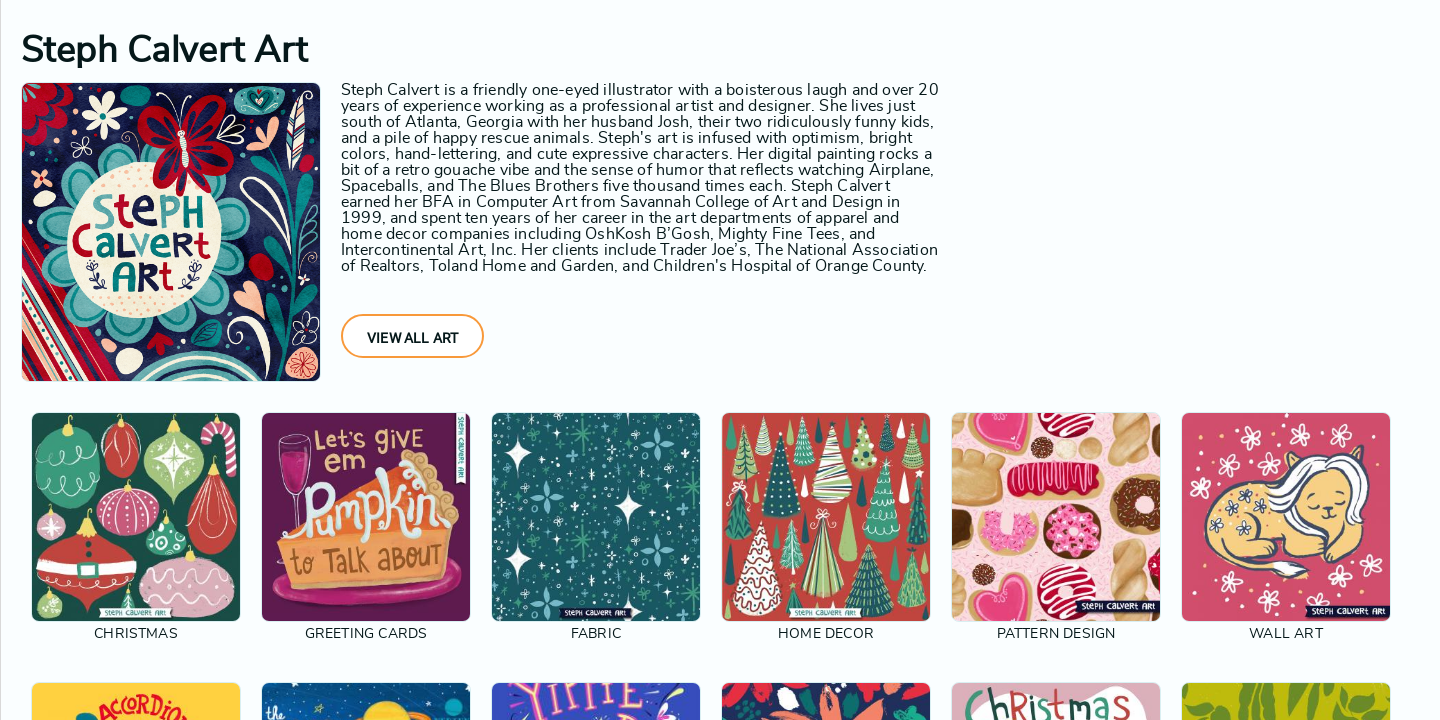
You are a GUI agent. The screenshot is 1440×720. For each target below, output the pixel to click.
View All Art (412, 338)
